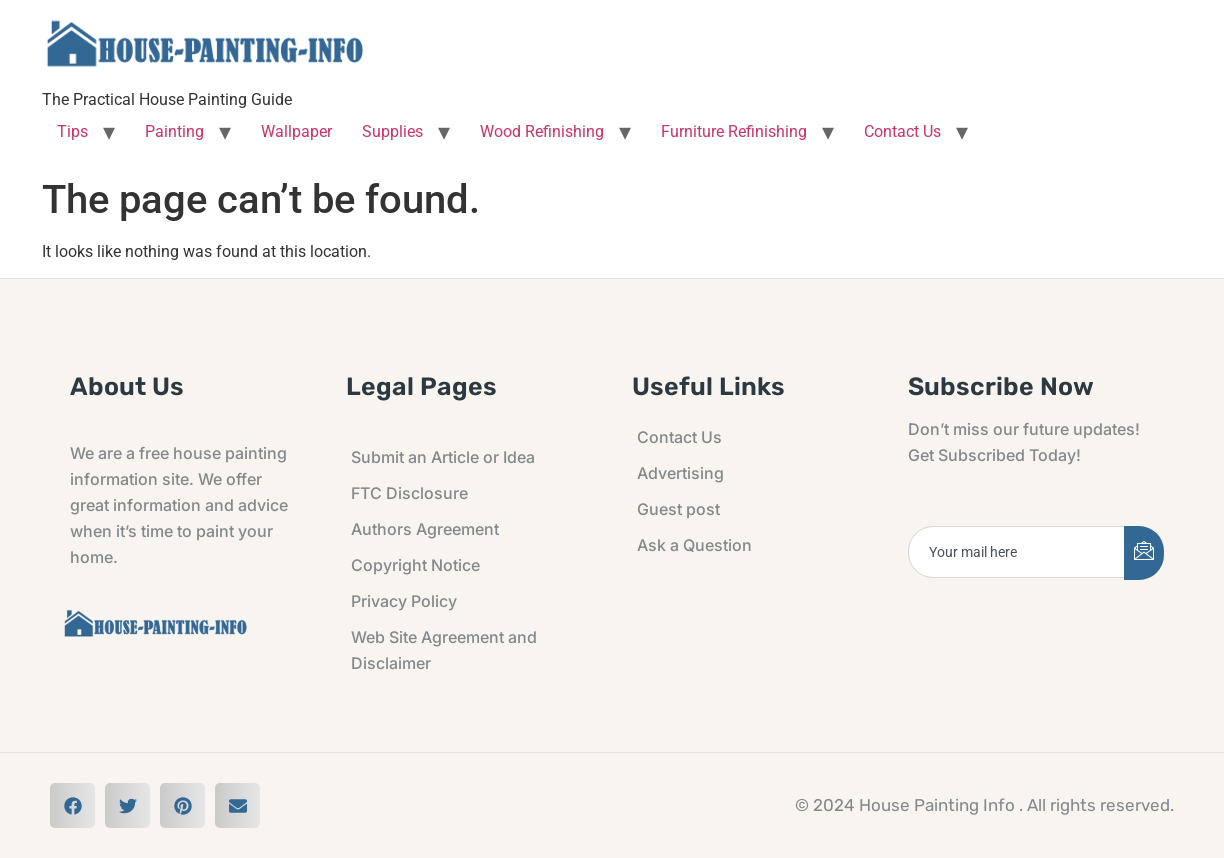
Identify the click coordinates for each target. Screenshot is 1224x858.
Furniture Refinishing (734, 131)
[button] (72, 805)
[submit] (1144, 553)
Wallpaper (296, 131)
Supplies (392, 131)
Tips (72, 131)
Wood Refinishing (542, 131)
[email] (1017, 552)
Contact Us (902, 131)
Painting (174, 131)
